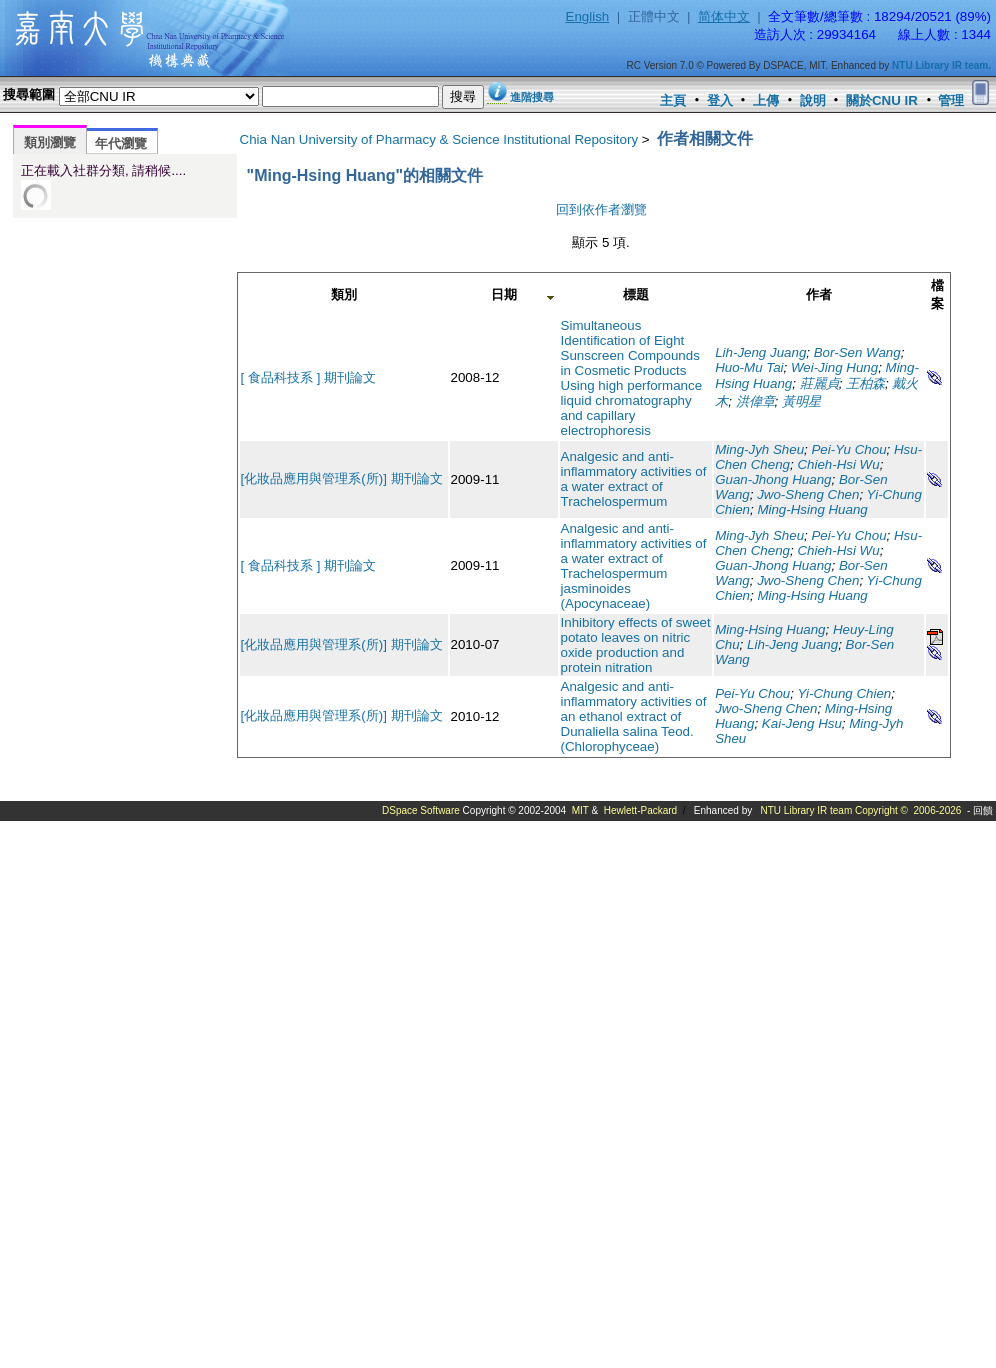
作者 (819, 294)
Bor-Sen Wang (857, 352)
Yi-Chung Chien (844, 693)
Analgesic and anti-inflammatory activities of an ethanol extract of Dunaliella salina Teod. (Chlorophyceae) (634, 716)
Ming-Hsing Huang (812, 509)
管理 (951, 100)
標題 (636, 294)
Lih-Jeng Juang (760, 352)
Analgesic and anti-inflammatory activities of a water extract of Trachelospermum (634, 479)
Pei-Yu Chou (848, 449)
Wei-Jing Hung (834, 367)
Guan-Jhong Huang (773, 479)
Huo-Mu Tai (749, 367)
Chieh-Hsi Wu (838, 464)
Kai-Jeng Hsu (802, 723)
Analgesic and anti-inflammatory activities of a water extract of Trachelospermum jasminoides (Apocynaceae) (634, 566)
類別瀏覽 (50, 142)
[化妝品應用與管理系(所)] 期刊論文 (342, 478)
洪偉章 (755, 401)
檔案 (937, 294)
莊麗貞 (819, 383)
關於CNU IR (882, 100)
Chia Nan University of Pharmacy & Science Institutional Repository (439, 139)
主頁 (673, 100)
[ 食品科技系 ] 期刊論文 (309, 377)
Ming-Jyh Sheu (759, 449)
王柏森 (865, 383)
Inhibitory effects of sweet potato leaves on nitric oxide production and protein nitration (636, 645)
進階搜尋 (532, 97)
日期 (504, 294)
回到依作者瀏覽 (601, 209)
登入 (720, 100)
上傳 (766, 100)
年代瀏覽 (121, 143)
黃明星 (801, 401)
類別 (344, 294)
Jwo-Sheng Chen (808, 494)
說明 (813, 100)
